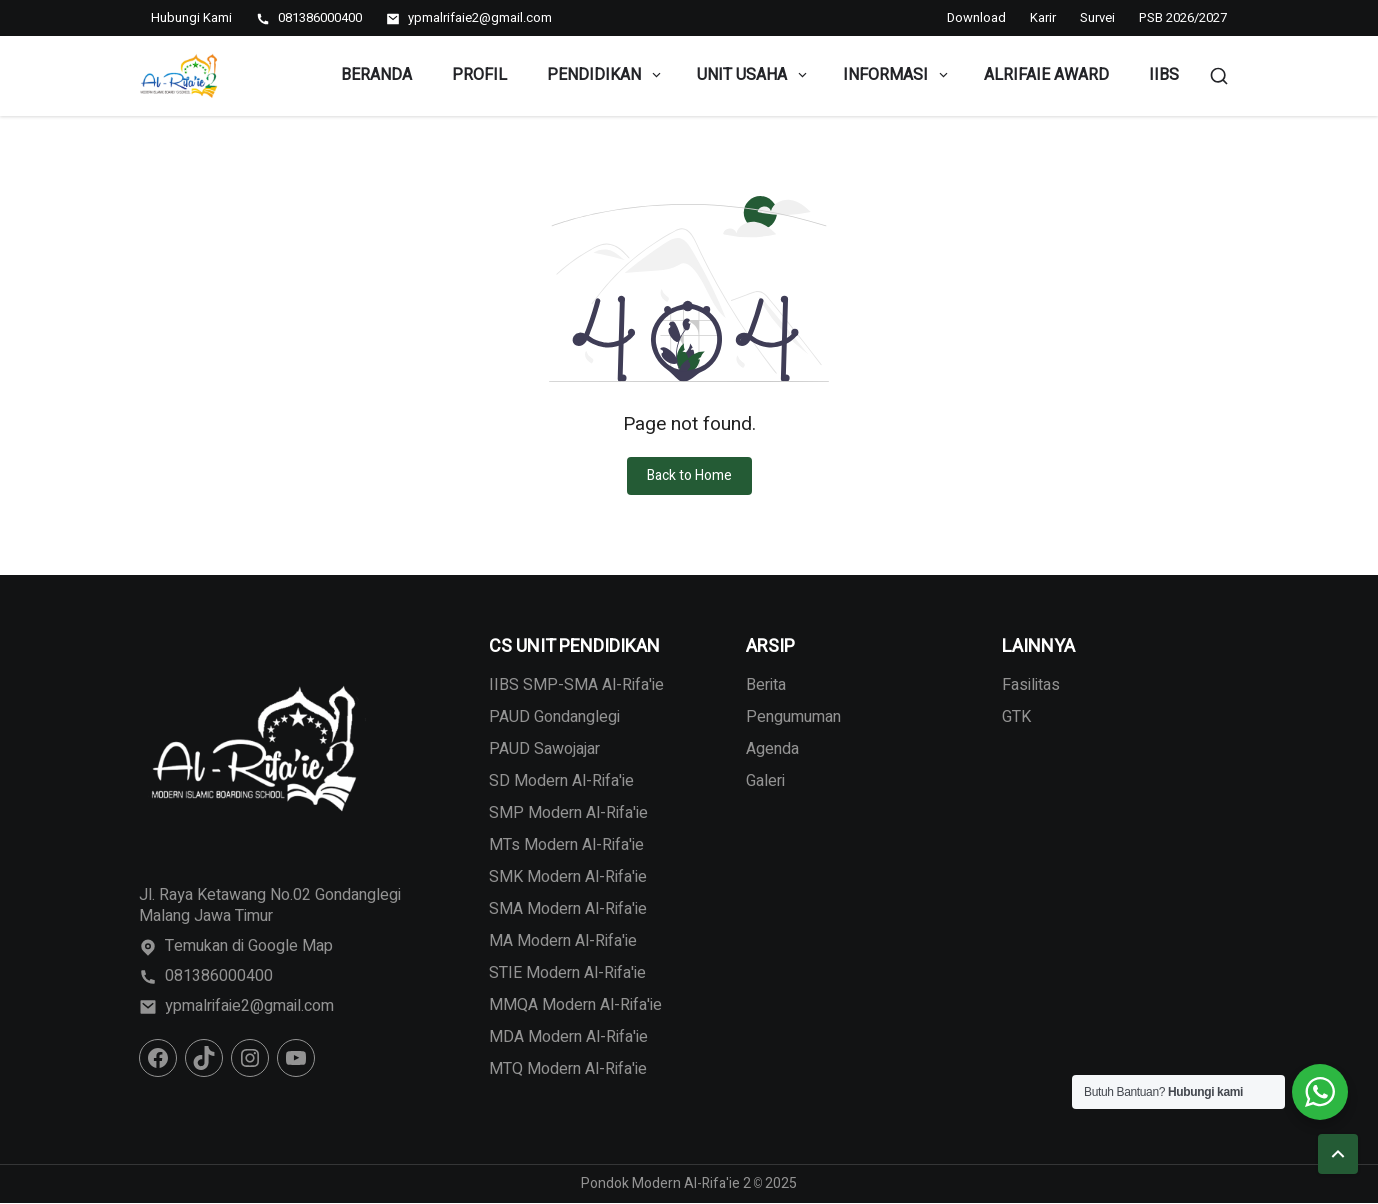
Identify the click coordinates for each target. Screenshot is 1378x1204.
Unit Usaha (753, 75)
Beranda (376, 75)
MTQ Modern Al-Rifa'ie (568, 1069)
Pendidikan (605, 75)
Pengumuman (793, 717)
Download (976, 17)
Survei (1097, 17)
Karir (1043, 17)
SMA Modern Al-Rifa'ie (568, 909)
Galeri (765, 781)
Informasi (897, 75)
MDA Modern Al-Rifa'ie (568, 1037)
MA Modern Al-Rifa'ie (563, 941)
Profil (479, 75)
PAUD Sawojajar (544, 749)
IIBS (1164, 75)
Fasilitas (1031, 685)
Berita (766, 685)
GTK (1016, 717)
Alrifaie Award (1046, 75)
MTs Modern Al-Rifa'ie (566, 845)
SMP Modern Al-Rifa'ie (568, 813)
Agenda (772, 749)
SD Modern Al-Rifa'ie (561, 781)
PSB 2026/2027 (1183, 17)
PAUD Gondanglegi (554, 717)
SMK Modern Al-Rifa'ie (568, 877)
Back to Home (689, 475)
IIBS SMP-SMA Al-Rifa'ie (576, 685)
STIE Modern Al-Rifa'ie (567, 973)
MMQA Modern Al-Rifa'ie (575, 1005)
